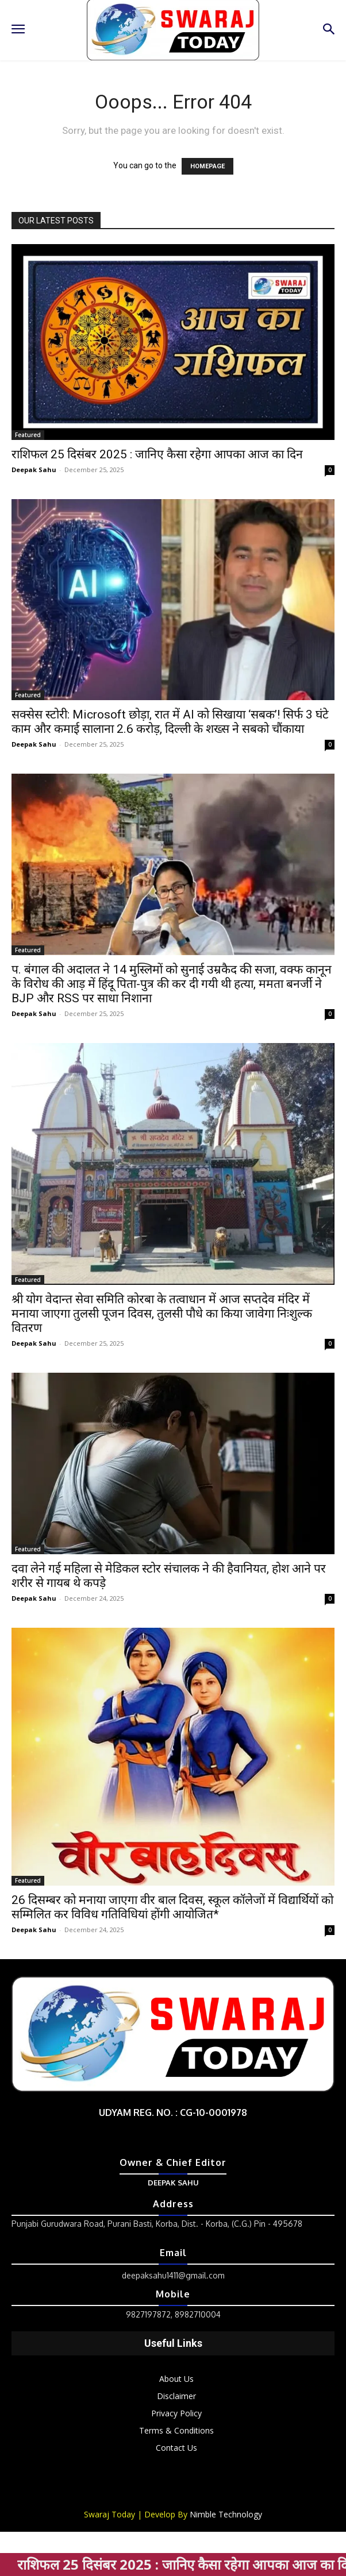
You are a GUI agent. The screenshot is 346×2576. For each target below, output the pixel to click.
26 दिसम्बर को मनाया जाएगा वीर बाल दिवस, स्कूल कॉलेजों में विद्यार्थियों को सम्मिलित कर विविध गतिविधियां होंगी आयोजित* (172, 1907)
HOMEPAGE (207, 166)
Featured (28, 435)
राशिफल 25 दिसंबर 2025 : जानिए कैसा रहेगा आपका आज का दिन (157, 454)
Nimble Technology (226, 2514)
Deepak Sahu (33, 469)
